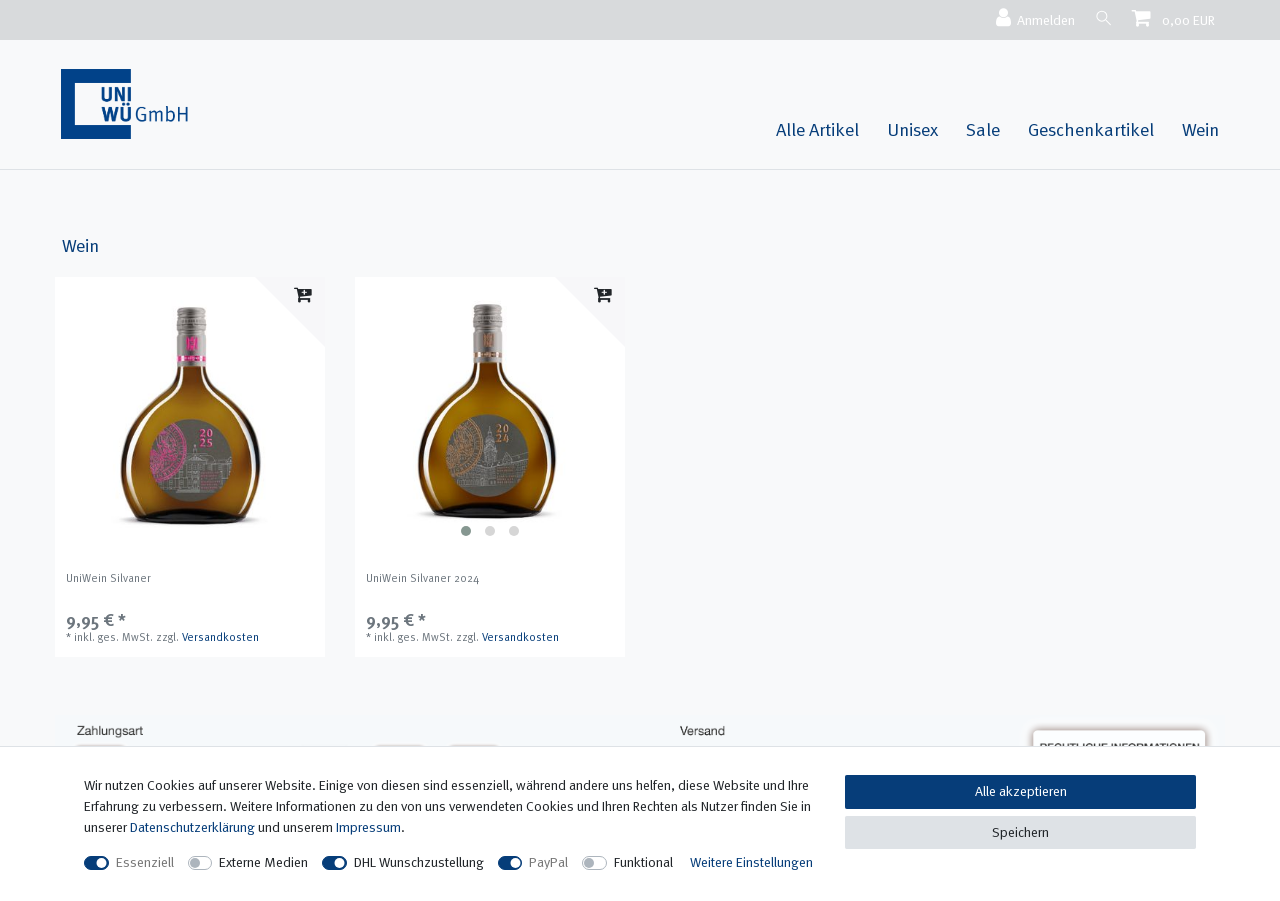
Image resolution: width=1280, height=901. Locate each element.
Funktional (643, 862)
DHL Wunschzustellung (419, 862)
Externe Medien (263, 862)
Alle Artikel (817, 129)
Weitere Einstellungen (751, 862)
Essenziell (145, 862)
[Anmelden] (1030, 19)
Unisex (912, 129)
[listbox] (490, 412)
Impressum (368, 827)
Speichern (1020, 832)
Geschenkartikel (1091, 129)
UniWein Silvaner (108, 578)
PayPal (548, 862)
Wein (1200, 129)
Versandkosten (220, 637)
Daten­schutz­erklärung (192, 827)
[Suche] (1101, 17)
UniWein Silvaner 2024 (422, 578)
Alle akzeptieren (1021, 791)
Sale (983, 129)
